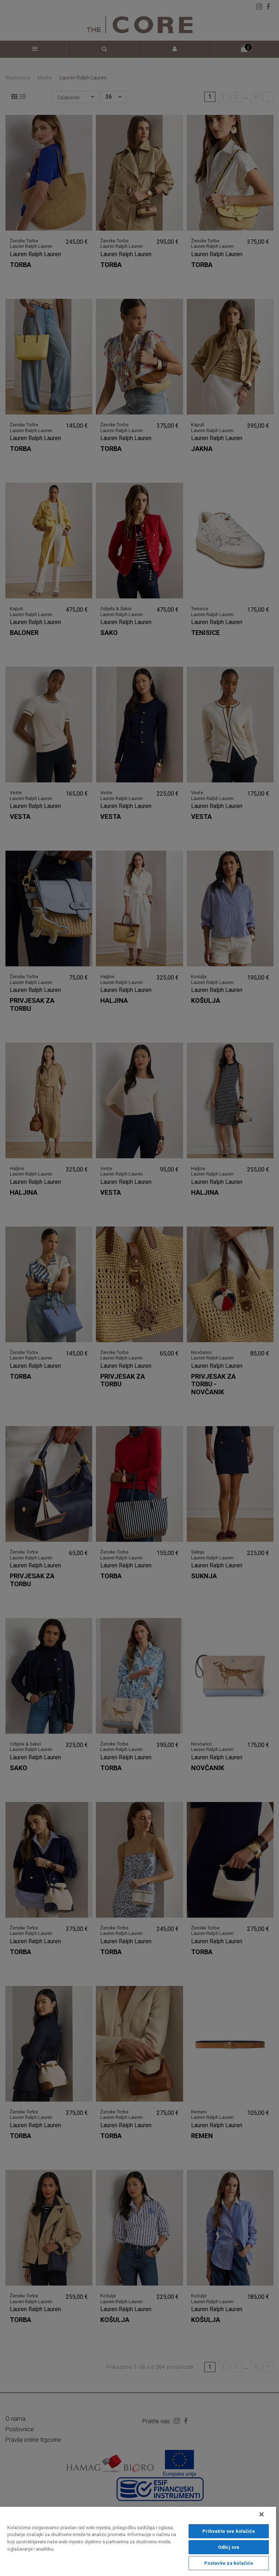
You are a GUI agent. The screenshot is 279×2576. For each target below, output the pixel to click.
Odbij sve (228, 2547)
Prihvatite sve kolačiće (228, 2531)
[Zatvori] (261, 2514)
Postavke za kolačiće (229, 2563)
